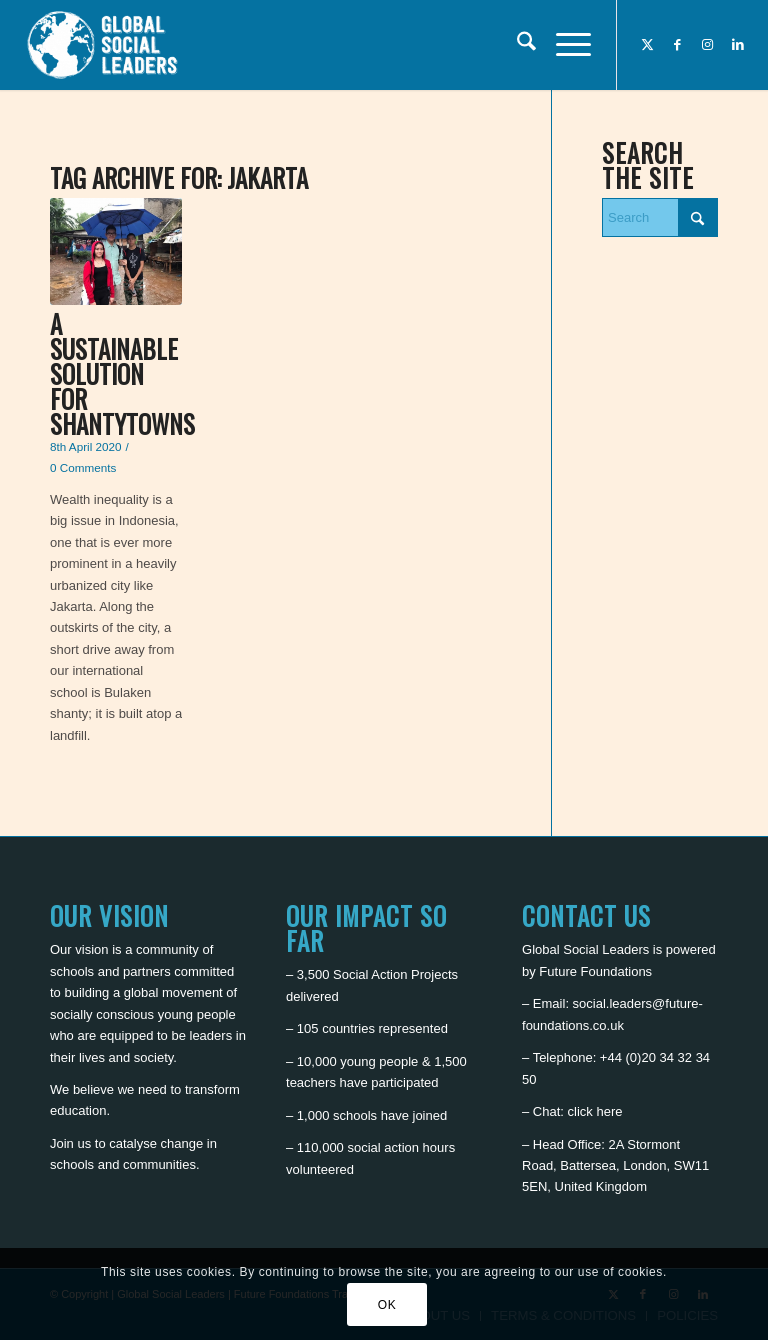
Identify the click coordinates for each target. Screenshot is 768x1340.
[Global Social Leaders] (104, 45)
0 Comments (83, 467)
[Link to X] (648, 45)
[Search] (516, 45)
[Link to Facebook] (678, 45)
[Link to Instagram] (708, 45)
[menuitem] (516, 45)
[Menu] (563, 45)
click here (595, 1111)
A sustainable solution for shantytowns (122, 373)
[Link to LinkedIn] (738, 45)
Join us (70, 1143)
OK (387, 1305)
